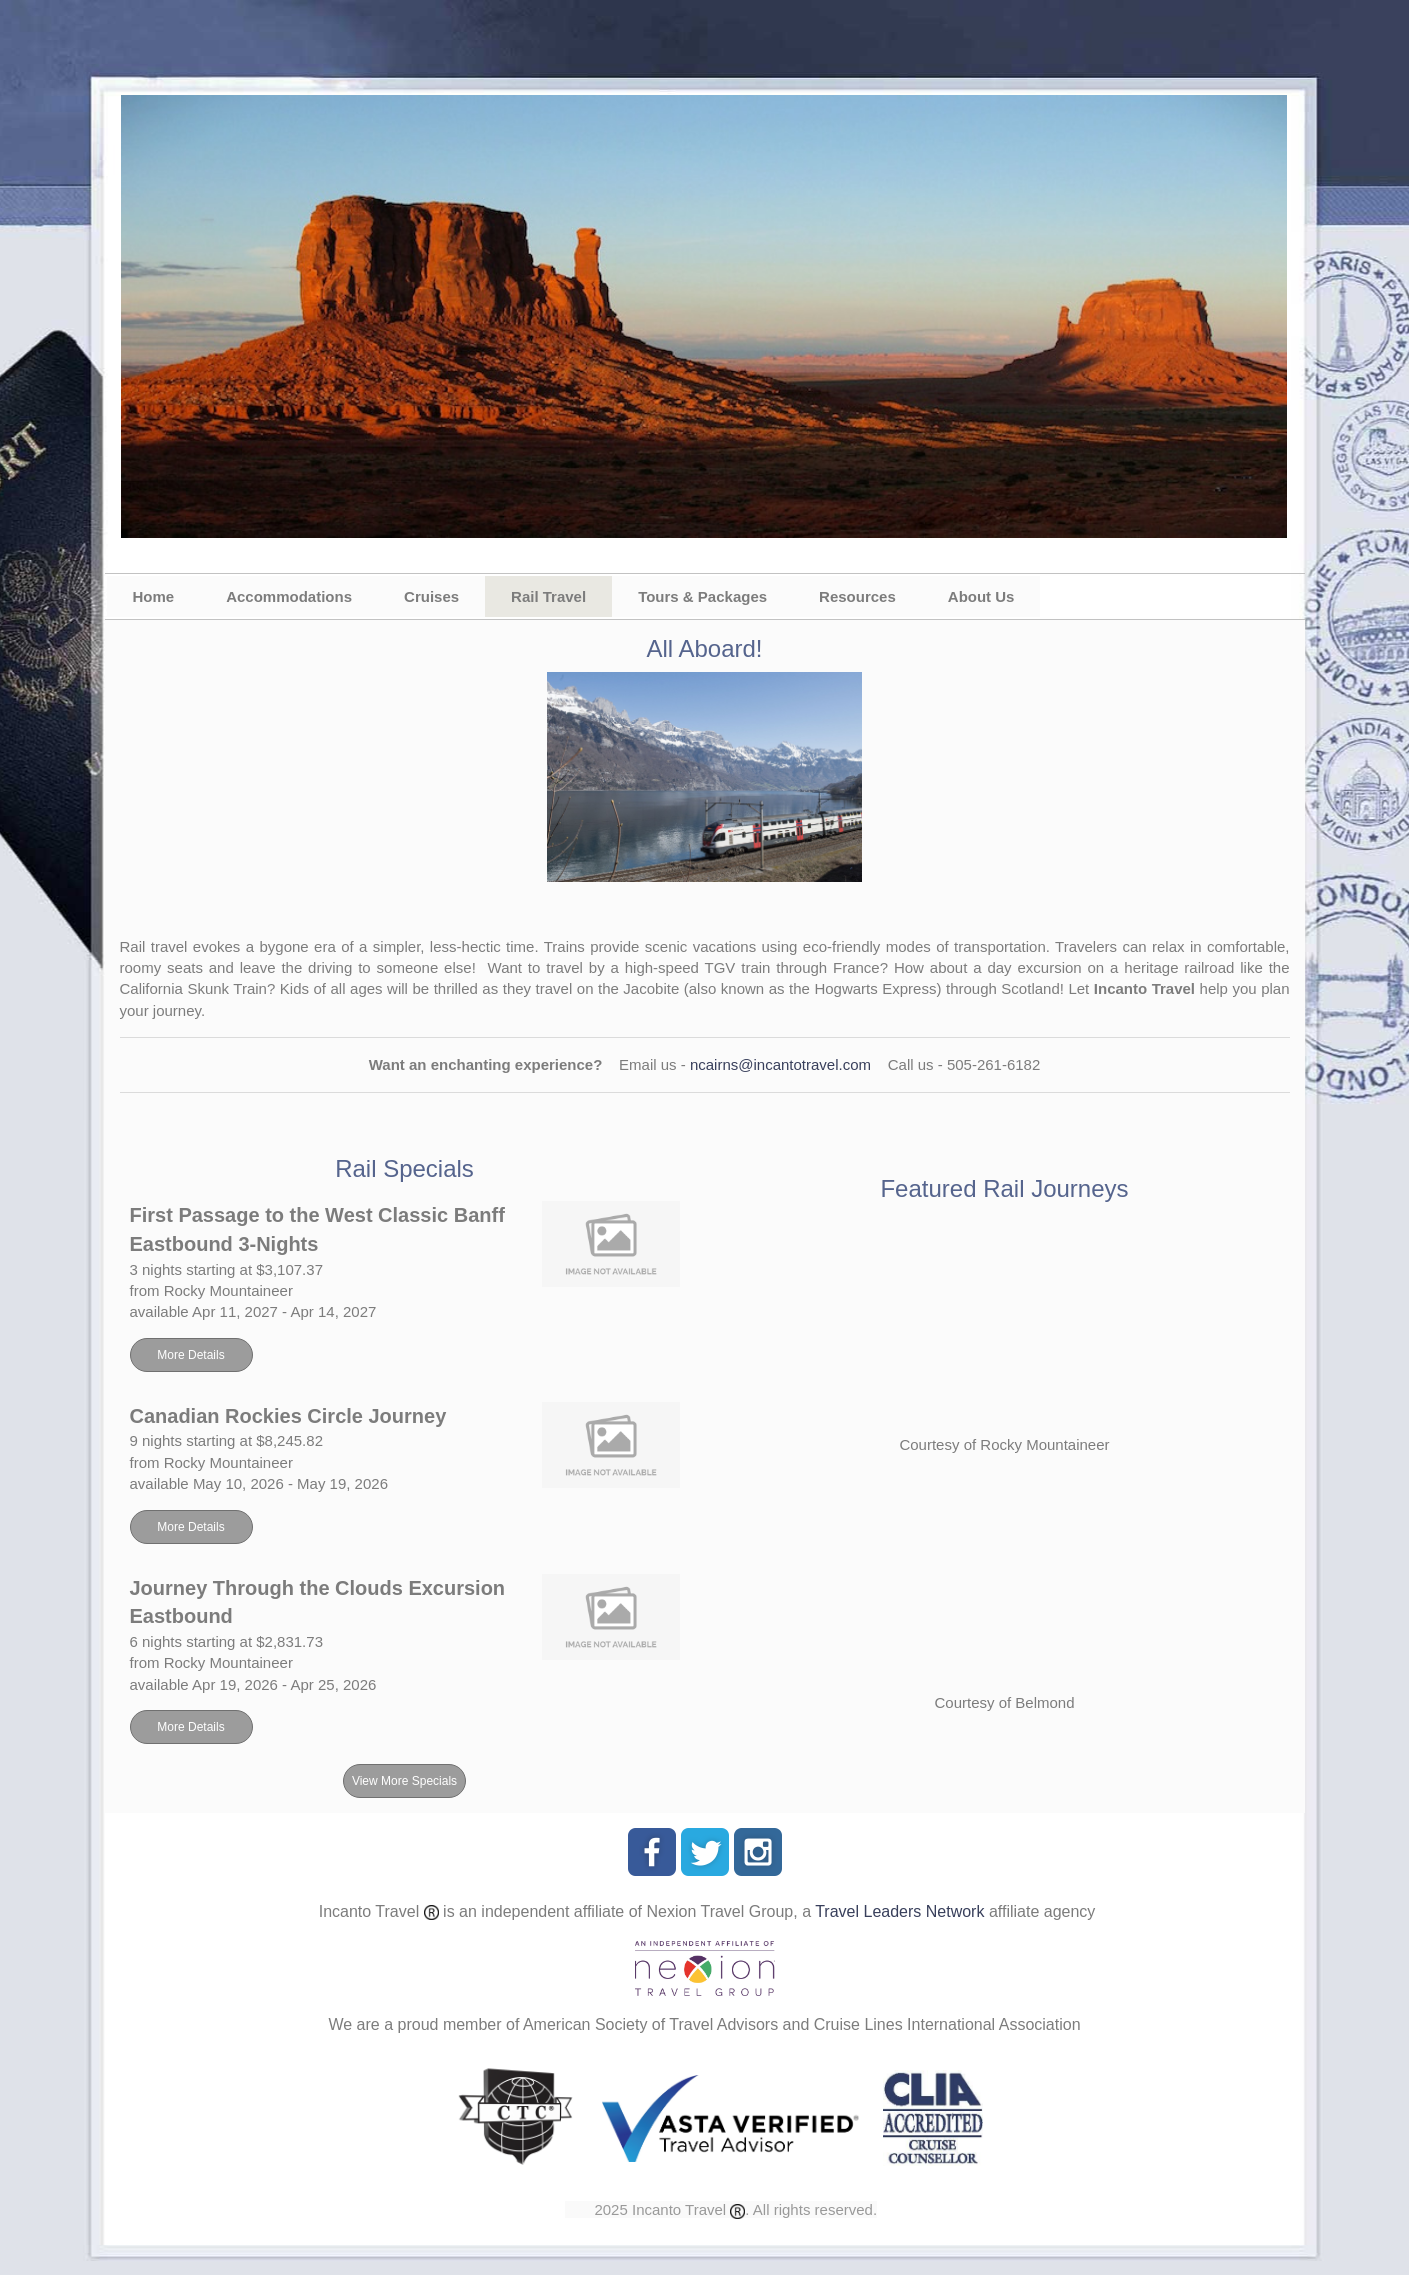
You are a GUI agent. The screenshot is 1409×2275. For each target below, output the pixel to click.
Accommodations (289, 596)
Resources (857, 596)
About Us (981, 596)
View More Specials (404, 1781)
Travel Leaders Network (899, 1911)
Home (154, 596)
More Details (190, 1355)
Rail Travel (548, 596)
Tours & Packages (702, 596)
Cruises (431, 596)
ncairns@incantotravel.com (780, 1064)
